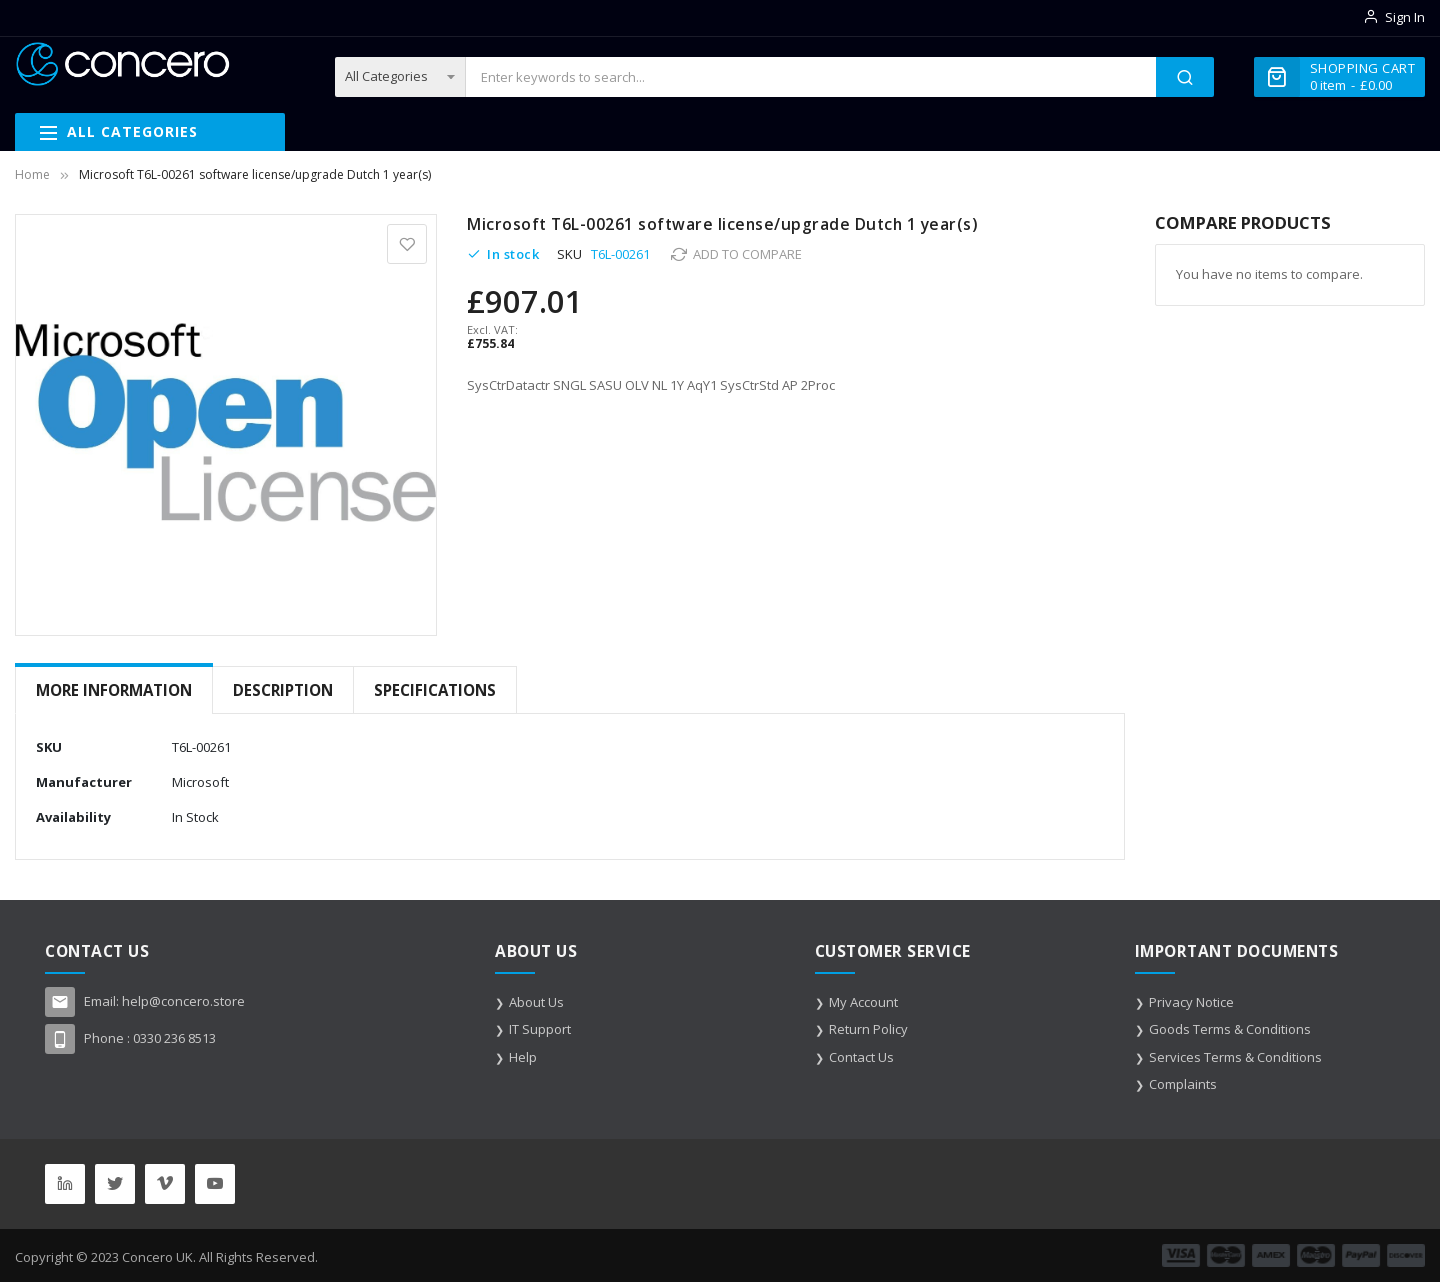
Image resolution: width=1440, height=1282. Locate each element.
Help (523, 1057)
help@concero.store (183, 1001)
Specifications (435, 690)
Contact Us (861, 1057)
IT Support (540, 1029)
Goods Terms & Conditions (1230, 1029)
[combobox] (810, 77)
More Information (114, 690)
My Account (863, 1002)
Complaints (1183, 1084)
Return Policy (868, 1029)
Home (32, 174)
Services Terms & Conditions (1235, 1057)
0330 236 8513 (174, 1038)
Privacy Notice (1191, 1002)
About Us (536, 1002)
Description (283, 690)
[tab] (114, 690)
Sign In (1405, 17)
